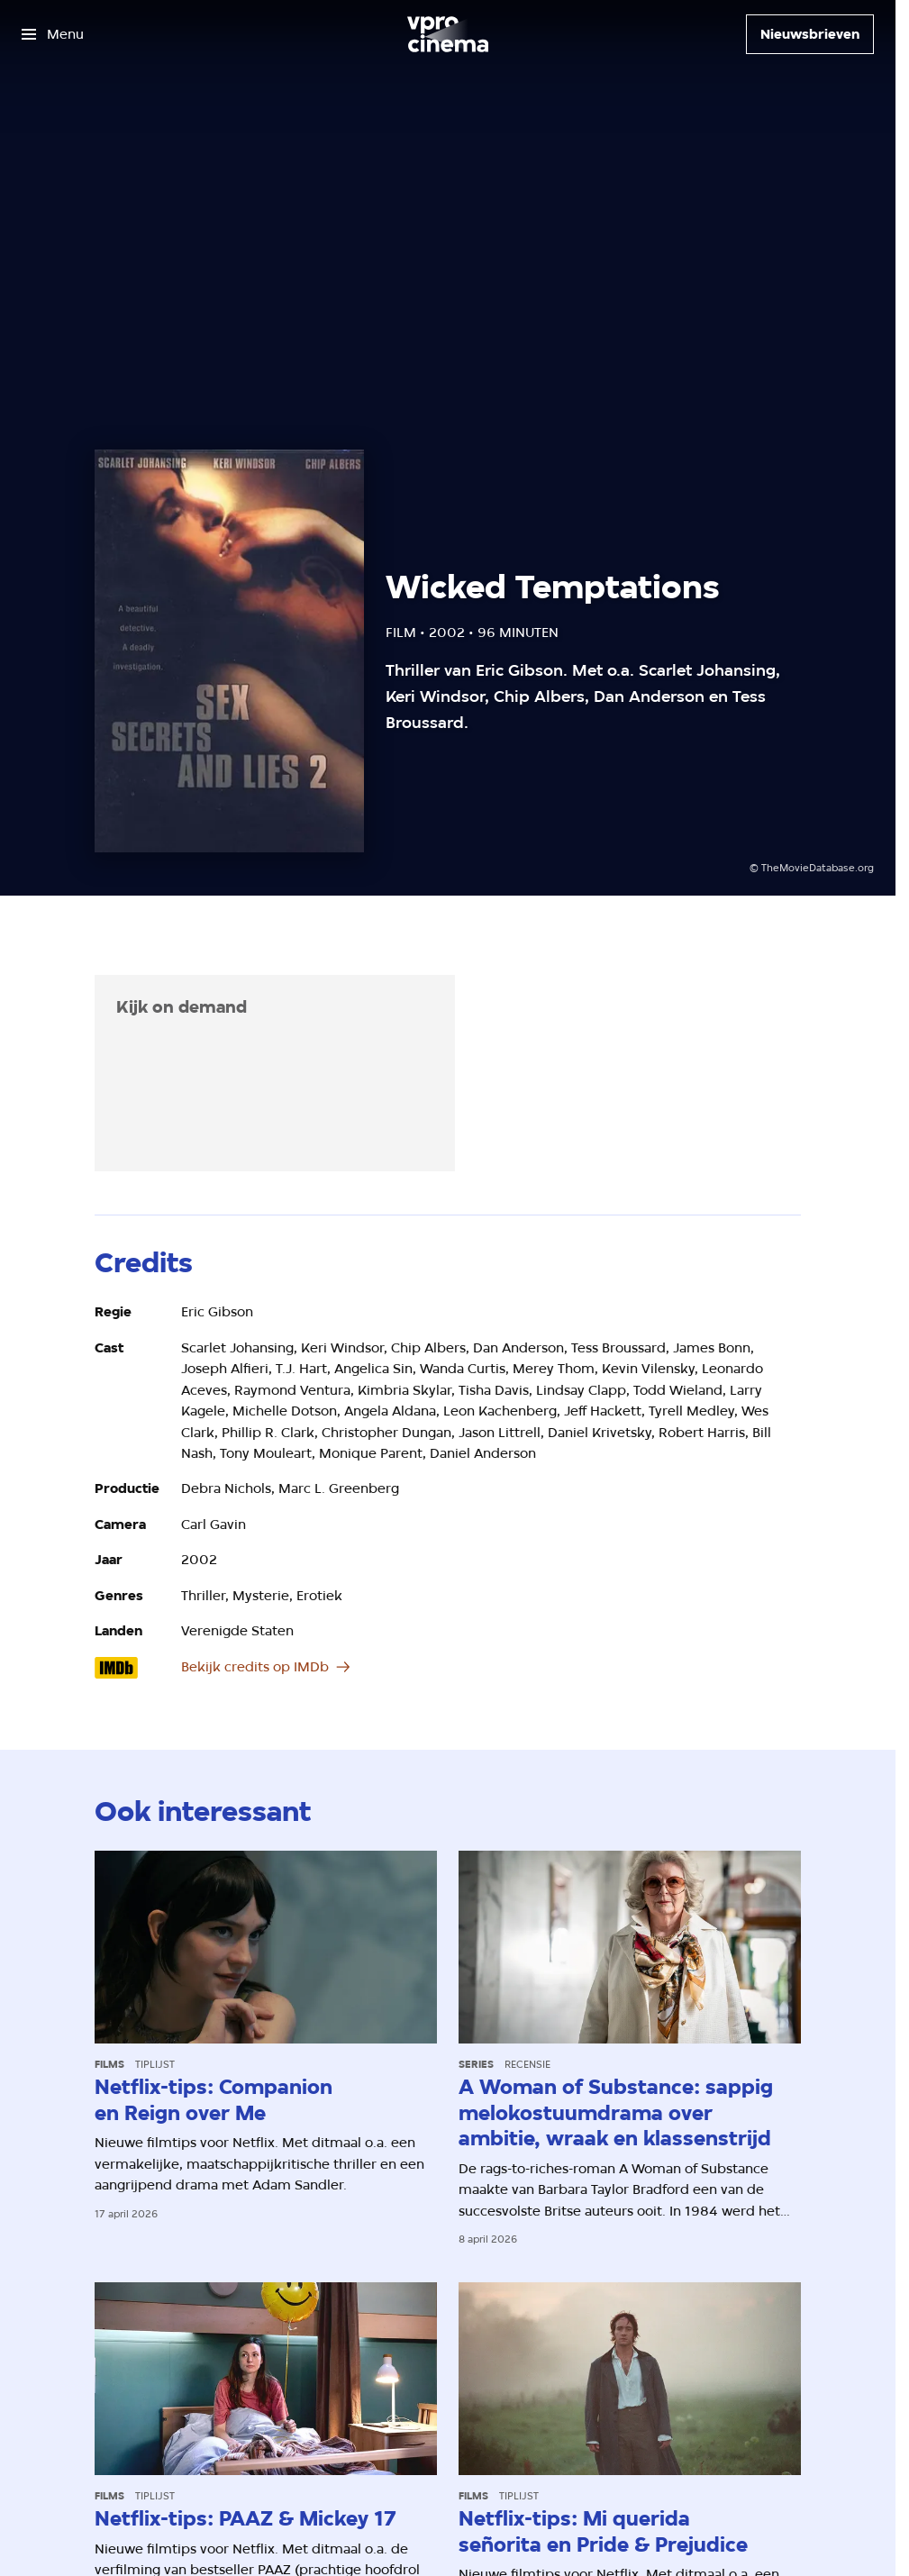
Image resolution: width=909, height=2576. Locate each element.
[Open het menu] (53, 34)
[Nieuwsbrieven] (810, 34)
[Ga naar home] (447, 34)
